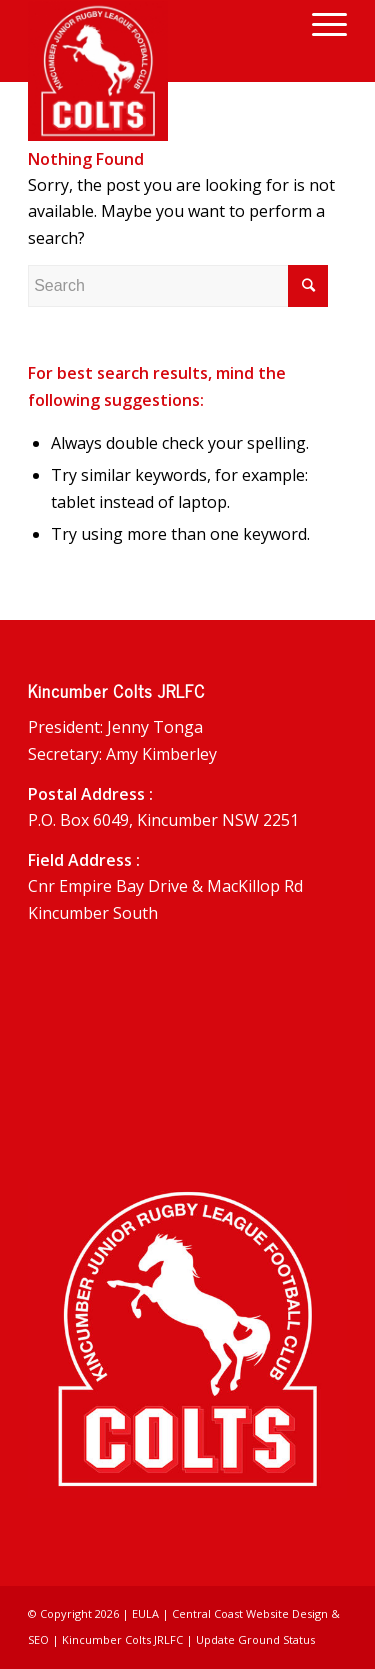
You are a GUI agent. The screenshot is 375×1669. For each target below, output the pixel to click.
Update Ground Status (255, 1639)
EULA (145, 1613)
